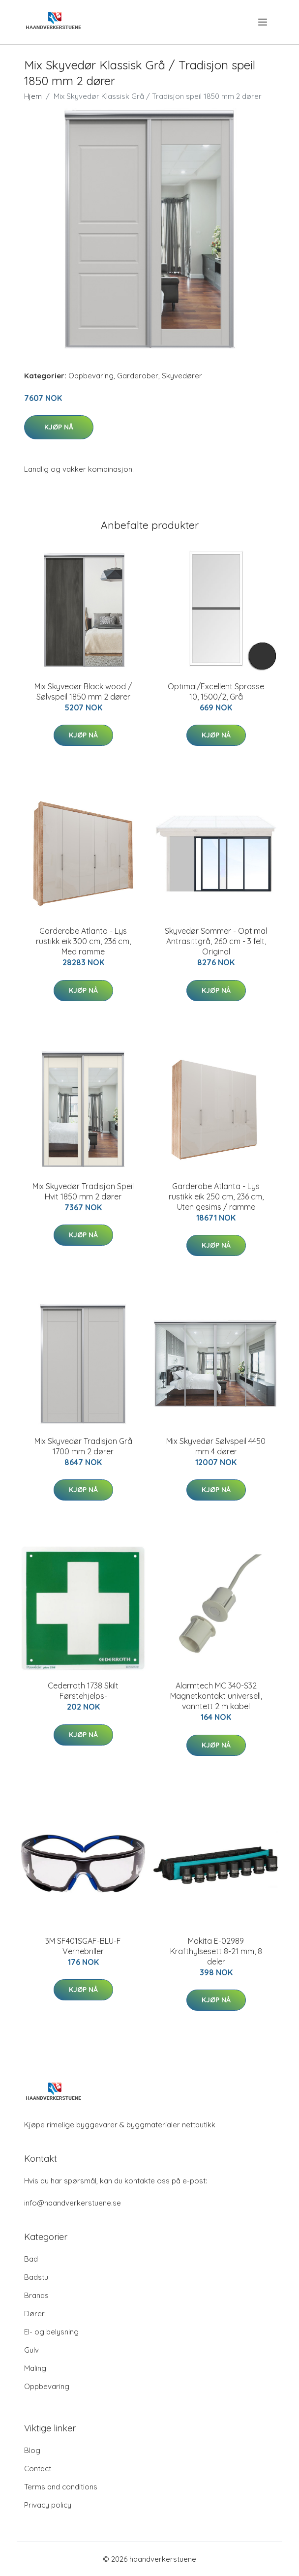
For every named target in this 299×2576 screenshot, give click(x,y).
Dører (34, 2313)
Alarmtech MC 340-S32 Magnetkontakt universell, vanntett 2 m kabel (216, 1696)
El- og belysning (51, 2331)
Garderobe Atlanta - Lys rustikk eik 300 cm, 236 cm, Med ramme (83, 941)
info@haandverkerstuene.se (72, 2203)
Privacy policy (47, 2505)
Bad (31, 2259)
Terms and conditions (60, 2486)
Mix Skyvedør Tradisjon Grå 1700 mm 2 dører (83, 1446)
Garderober (137, 375)
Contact (37, 2468)
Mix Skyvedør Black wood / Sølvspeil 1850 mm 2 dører (83, 691)
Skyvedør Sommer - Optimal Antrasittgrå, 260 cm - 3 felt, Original (216, 941)
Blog (32, 2450)
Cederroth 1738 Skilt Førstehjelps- (83, 1691)
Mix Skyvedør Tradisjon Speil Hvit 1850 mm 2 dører (83, 1191)
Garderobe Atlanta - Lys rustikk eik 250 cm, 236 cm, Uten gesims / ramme (216, 1196)
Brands (36, 2295)
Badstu (36, 2277)
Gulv (31, 2350)
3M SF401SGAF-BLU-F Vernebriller (83, 1946)
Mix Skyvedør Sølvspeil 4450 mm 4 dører (216, 1446)
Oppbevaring (91, 375)
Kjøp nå (58, 427)
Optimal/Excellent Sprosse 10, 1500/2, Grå (216, 691)
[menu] (263, 22)
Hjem (33, 96)
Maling (35, 2368)
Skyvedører (182, 375)
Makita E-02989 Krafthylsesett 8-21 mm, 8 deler (216, 1951)
